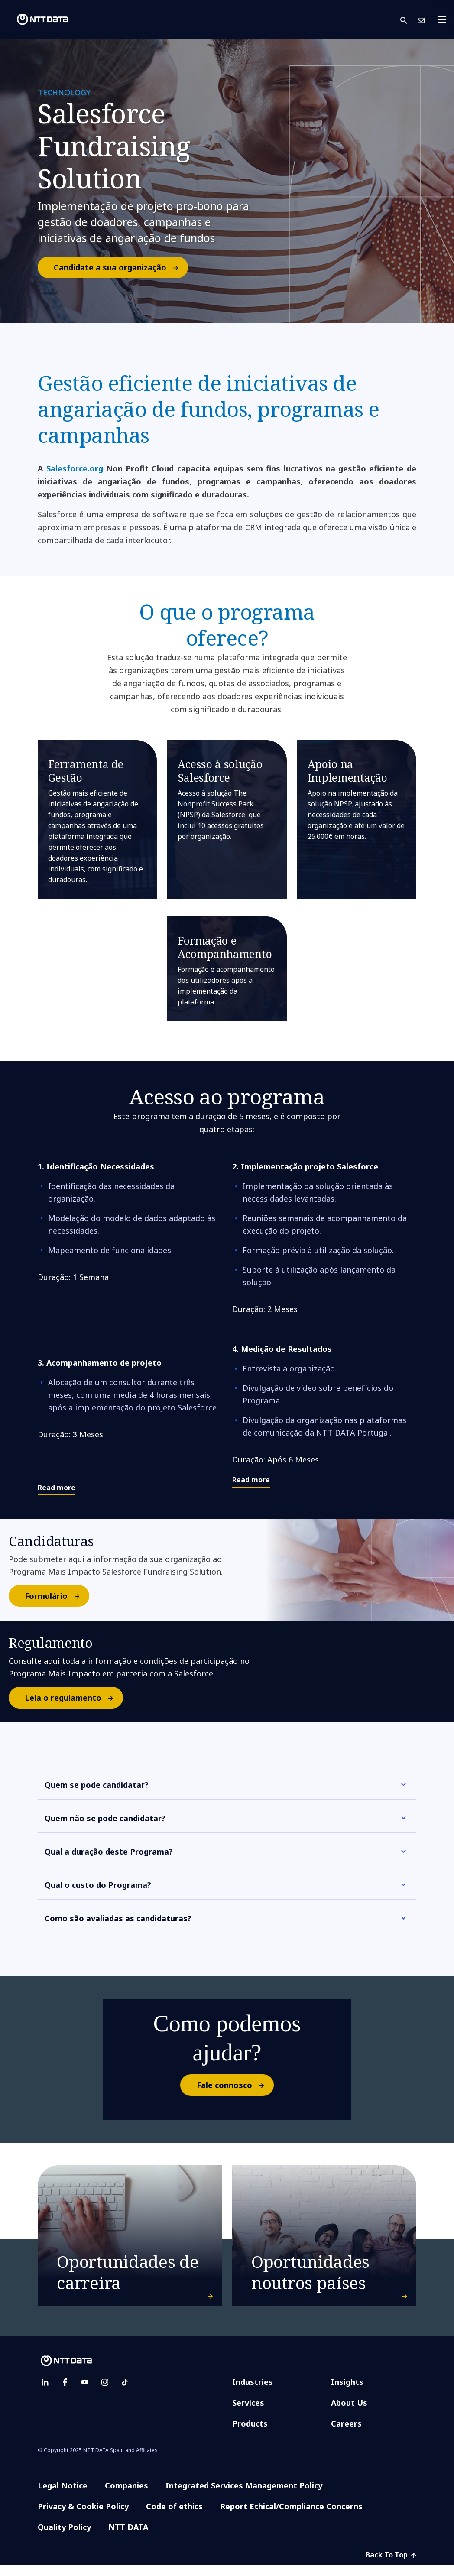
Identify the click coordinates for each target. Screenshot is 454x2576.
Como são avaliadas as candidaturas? (118, 1918)
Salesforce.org (74, 468)
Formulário (56, 1595)
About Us (349, 2402)
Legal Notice (63, 2485)
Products (250, 2423)
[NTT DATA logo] (35, 19)
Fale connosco (235, 2085)
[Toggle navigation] (444, 19)
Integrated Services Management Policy (243, 2485)
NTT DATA (128, 2527)
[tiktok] (124, 2382)
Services (248, 2402)
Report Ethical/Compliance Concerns (291, 2506)
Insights (347, 2382)
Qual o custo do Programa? (98, 1885)
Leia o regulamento (73, 1697)
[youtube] (85, 2382)
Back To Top (391, 2555)
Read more (56, 1487)
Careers (346, 2423)
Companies (126, 2485)
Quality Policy (64, 2527)
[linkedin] (45, 2382)
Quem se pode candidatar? (97, 1785)
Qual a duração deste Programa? (109, 1851)
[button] (409, 19)
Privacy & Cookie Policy (83, 2506)
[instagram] (104, 2382)
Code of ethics (174, 2506)
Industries (252, 2382)
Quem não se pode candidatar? (105, 1818)
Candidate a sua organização (120, 267)
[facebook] (65, 2382)
